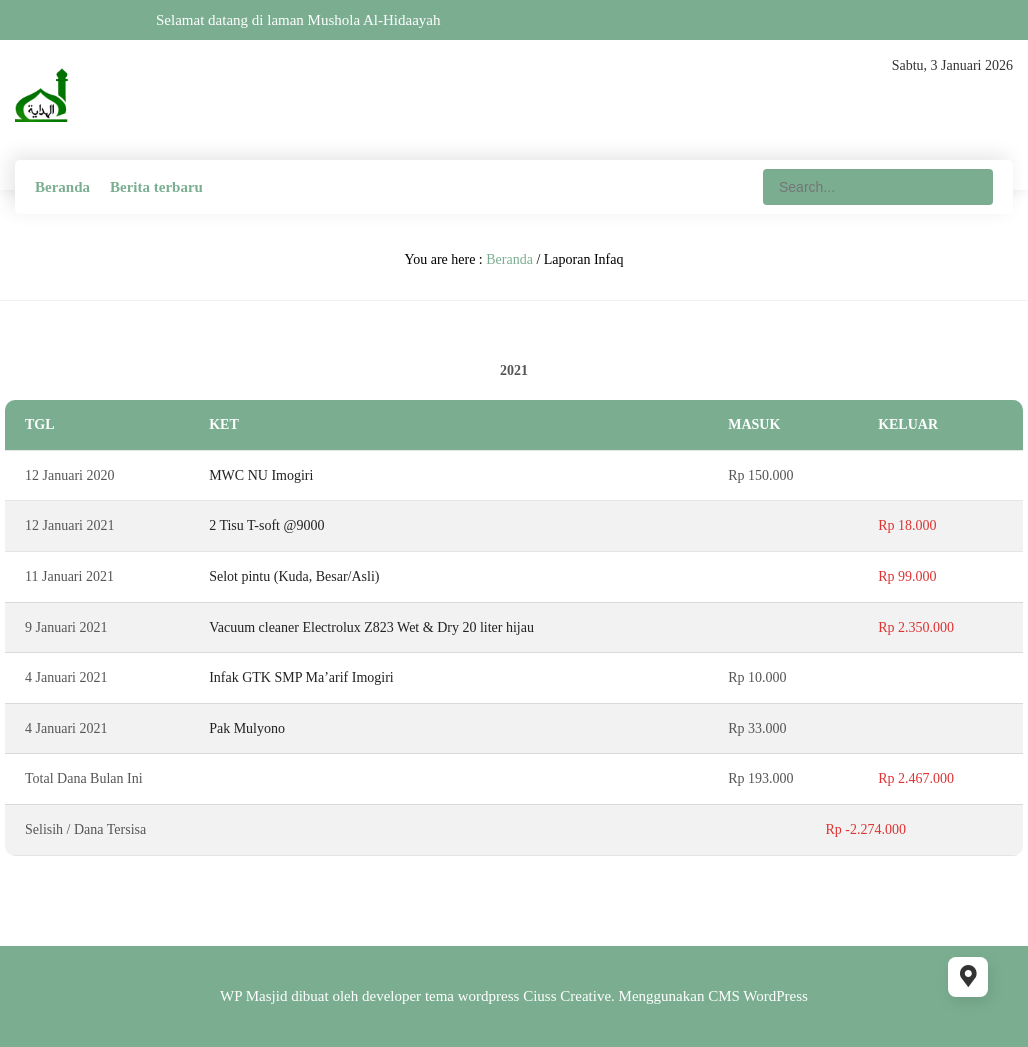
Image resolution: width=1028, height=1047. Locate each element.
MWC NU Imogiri (261, 475)
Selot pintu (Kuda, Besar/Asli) (294, 576)
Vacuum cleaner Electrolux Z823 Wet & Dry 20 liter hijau (371, 627)
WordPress (775, 996)
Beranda (62, 187)
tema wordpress (472, 996)
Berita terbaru (156, 187)
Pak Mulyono (247, 728)
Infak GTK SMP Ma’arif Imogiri (301, 677)
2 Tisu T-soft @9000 (266, 525)
